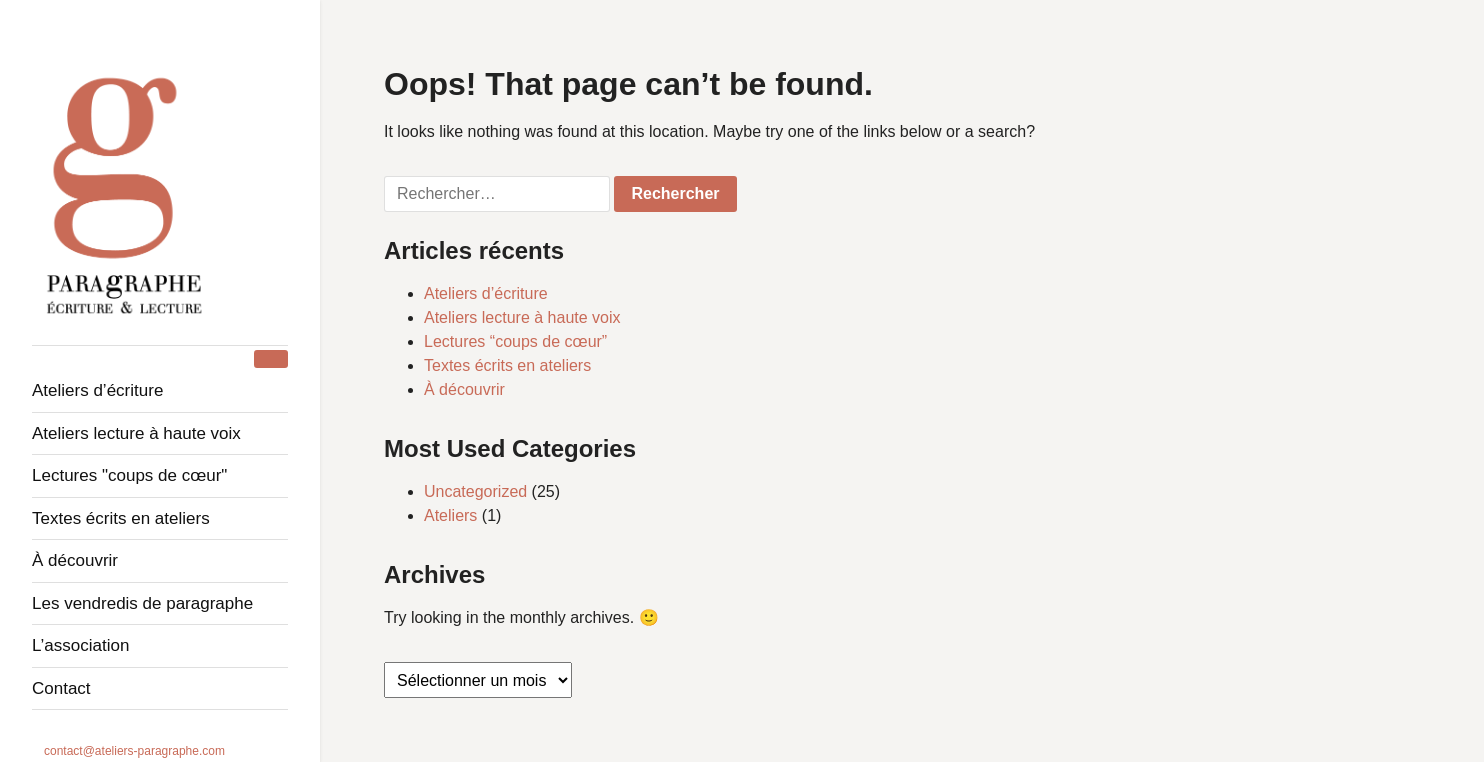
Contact (61, 688)
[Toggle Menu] (271, 359)
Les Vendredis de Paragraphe (142, 603)
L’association (80, 645)
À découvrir (75, 560)
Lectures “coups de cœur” (515, 341)
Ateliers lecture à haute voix (136, 433)
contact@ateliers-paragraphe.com (134, 751)
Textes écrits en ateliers (121, 518)
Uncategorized (475, 491)
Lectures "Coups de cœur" (129, 475)
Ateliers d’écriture (97, 390)
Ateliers (450, 515)
